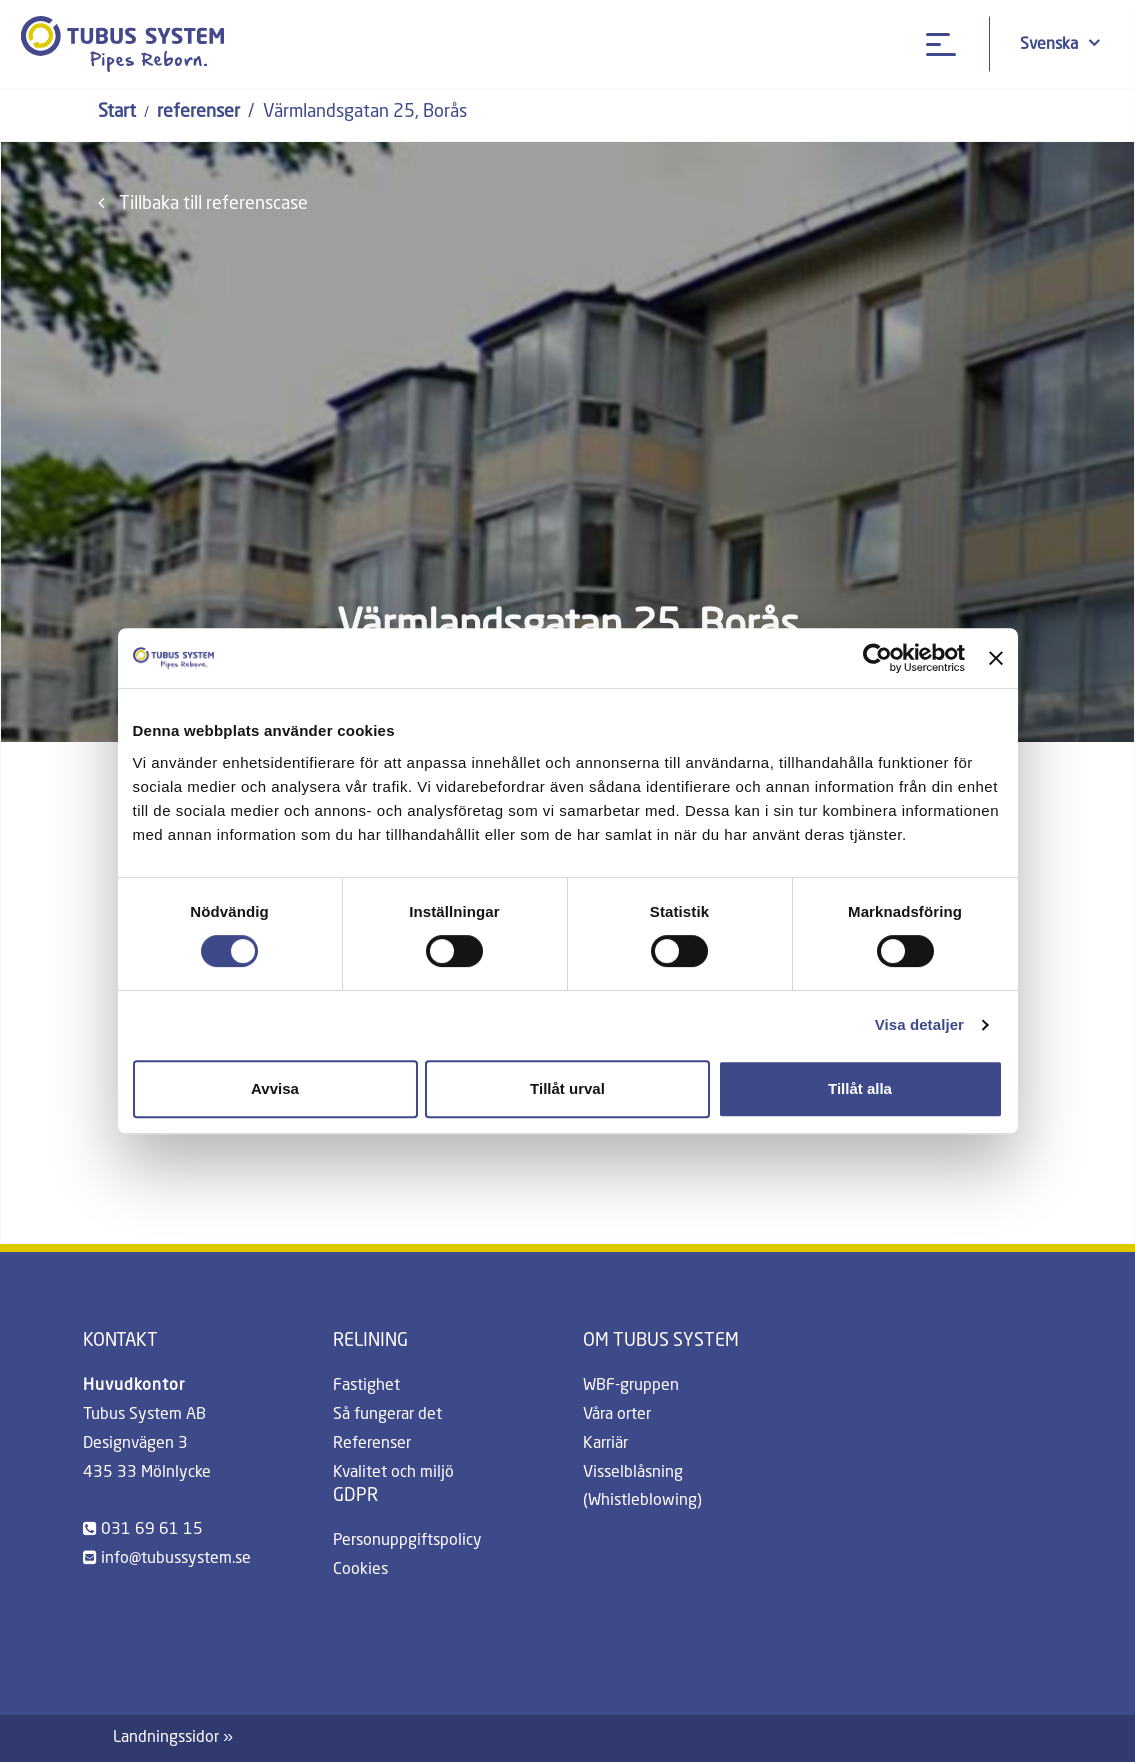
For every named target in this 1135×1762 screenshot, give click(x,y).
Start (117, 112)
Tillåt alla (860, 1088)
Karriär (605, 1444)
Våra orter (617, 1415)
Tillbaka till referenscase (203, 203)
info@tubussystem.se (176, 1559)
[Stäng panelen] (996, 658)
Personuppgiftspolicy (407, 1541)
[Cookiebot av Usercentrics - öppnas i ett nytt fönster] (877, 658)
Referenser (372, 1444)
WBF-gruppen (631, 1386)
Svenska (1060, 43)
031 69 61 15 (152, 1530)
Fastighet (366, 1386)
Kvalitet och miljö (393, 1473)
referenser (198, 112)
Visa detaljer (919, 1024)
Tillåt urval (567, 1088)
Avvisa (275, 1088)
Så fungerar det (387, 1415)
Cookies (360, 1570)
